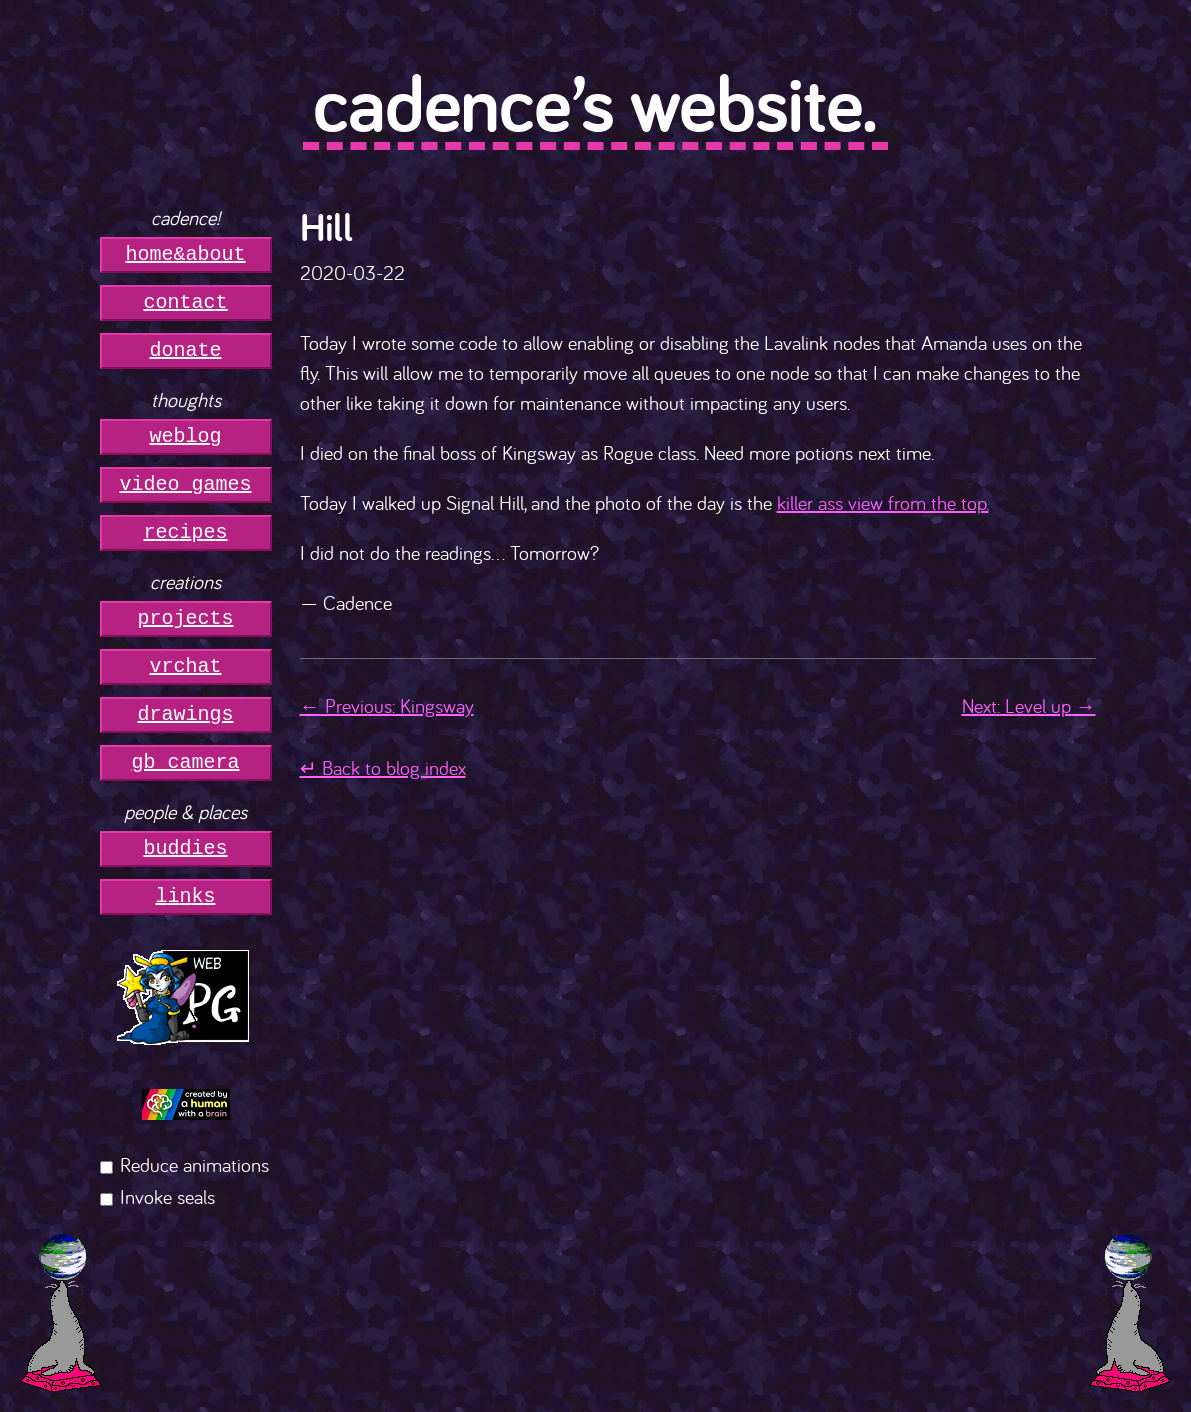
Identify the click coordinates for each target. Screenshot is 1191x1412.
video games (186, 484)
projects (186, 618)
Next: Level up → (1029, 705)
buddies (186, 848)
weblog (186, 436)
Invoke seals (167, 1196)
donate (186, 350)
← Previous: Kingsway (387, 705)
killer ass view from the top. (883, 502)
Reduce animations (194, 1164)
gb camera (186, 762)
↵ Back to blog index (383, 767)
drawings (186, 714)
